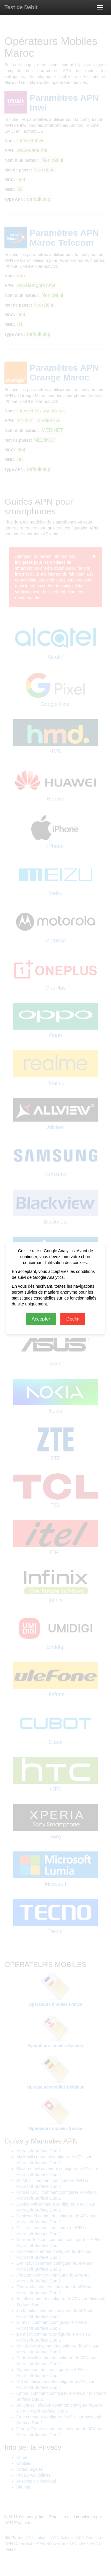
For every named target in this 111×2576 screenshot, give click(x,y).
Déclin (72, 1318)
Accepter (41, 1318)
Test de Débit (21, 7)
